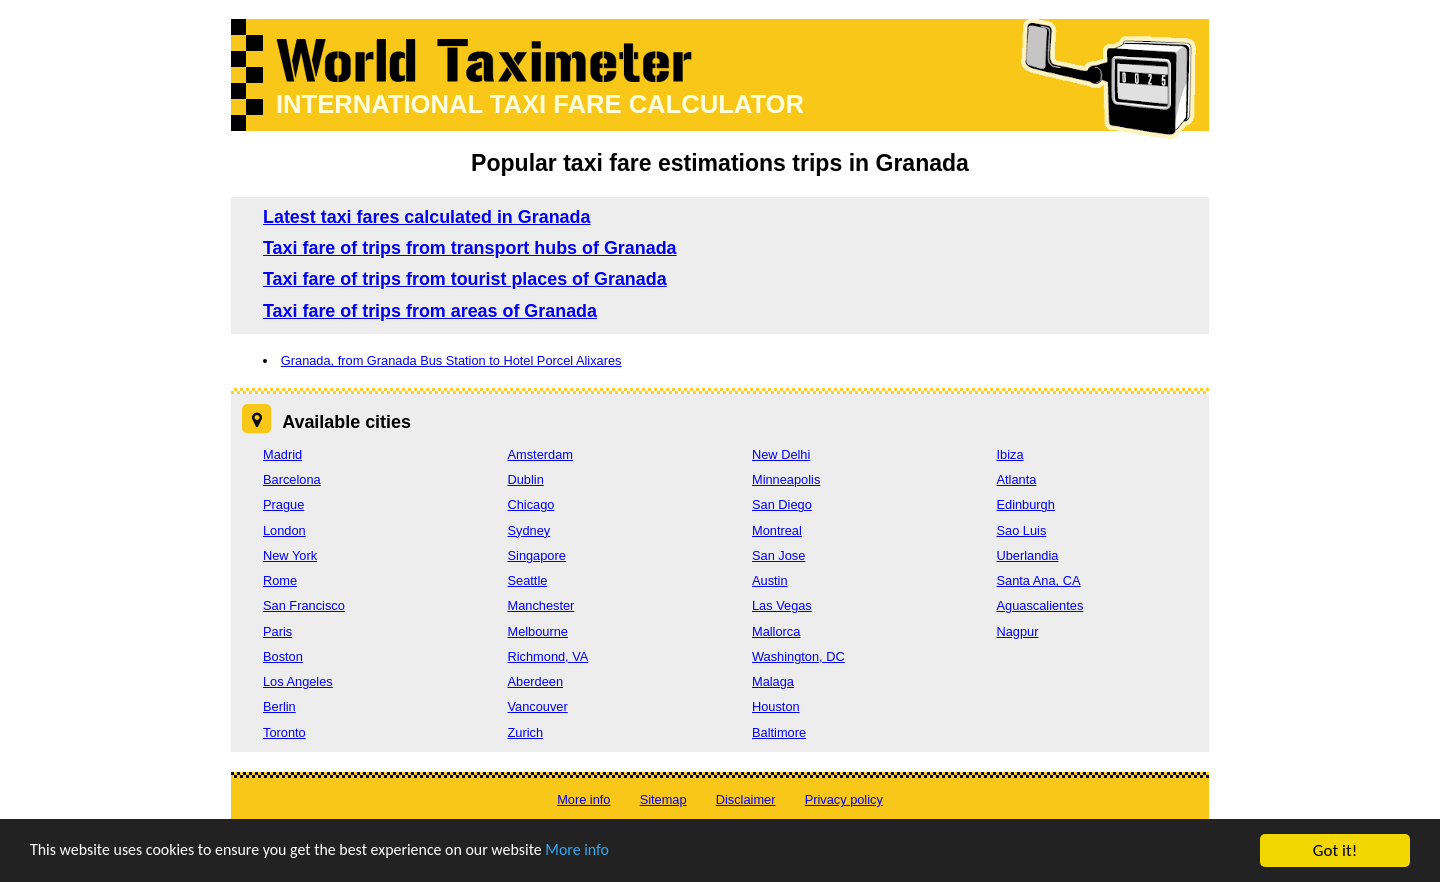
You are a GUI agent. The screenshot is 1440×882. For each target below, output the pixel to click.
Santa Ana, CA (1039, 580)
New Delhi (781, 454)
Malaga (773, 681)
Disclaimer (746, 799)
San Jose (778, 555)
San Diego (782, 504)
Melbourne (538, 631)
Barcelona (292, 479)
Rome (280, 580)
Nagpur (1018, 631)
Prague (283, 504)
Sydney (529, 530)
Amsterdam (540, 454)
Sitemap (663, 799)
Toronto (284, 732)
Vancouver (538, 706)
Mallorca (776, 631)
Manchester (541, 605)
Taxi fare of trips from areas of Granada (430, 311)
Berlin (279, 706)
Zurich (526, 732)
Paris (277, 631)
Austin (770, 580)
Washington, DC (798, 656)
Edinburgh (1026, 504)
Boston (283, 656)
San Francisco (304, 605)
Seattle (528, 580)
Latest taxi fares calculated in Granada (426, 217)
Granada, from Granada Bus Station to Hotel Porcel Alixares (451, 360)
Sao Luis (1022, 530)
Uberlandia (1028, 555)
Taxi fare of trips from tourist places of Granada (465, 279)
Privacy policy (844, 799)
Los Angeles (298, 681)
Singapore (537, 555)
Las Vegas (782, 605)
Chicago (531, 504)
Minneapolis (786, 479)
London (284, 530)
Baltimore (779, 732)
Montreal (777, 530)
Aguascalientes (1040, 605)
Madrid (282, 454)
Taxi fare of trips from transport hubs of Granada (470, 248)
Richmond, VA (548, 656)
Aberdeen (536, 681)
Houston (776, 706)
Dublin (526, 479)
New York (290, 555)
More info (615, 852)
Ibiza (1010, 454)
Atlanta (1017, 479)
